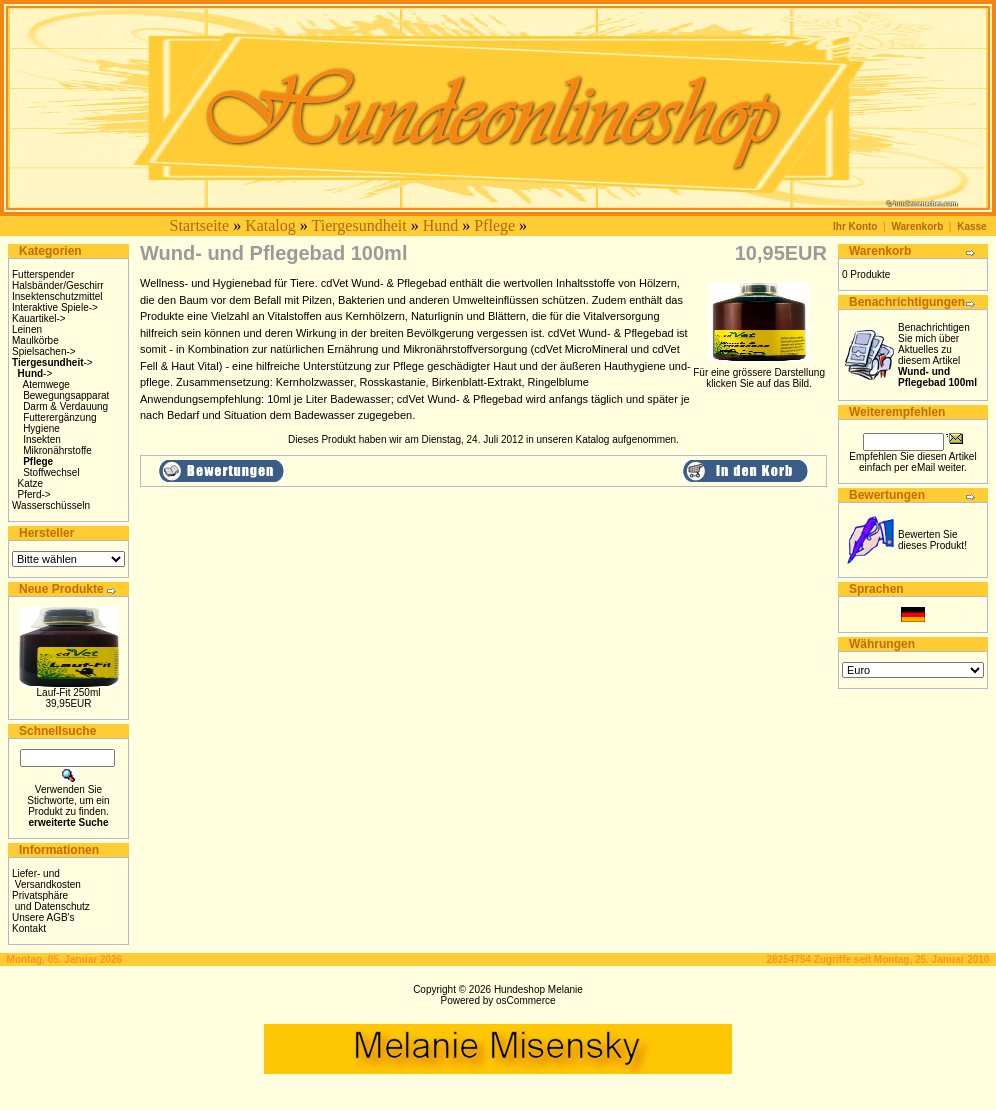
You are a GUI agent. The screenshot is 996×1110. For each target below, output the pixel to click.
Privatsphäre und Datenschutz (51, 901)
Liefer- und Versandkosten (46, 879)
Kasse (971, 226)
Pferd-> (34, 494)
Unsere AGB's (43, 917)
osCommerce (525, 1000)
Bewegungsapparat (66, 395)
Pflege (494, 225)
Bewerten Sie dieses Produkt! (932, 540)
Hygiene (41, 428)
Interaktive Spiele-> (55, 307)
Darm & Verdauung (65, 406)
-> (52, 362)
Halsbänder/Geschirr (58, 285)
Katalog (270, 225)
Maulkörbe (35, 340)
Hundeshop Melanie (538, 989)
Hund (441, 225)
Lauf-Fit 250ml (69, 692)
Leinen (27, 329)
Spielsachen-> (44, 351)
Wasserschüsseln (51, 505)
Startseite (200, 225)
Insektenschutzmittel (57, 296)
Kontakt (29, 928)
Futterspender (43, 274)
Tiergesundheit (359, 225)
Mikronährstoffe (57, 450)
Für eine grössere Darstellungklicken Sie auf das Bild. (759, 373)
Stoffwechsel (51, 472)
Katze (31, 483)
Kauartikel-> (39, 318)
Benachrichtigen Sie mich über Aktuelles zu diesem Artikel (937, 355)
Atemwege (46, 384)
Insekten (42, 439)
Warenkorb (917, 226)
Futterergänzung (59, 417)
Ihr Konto (855, 226)
